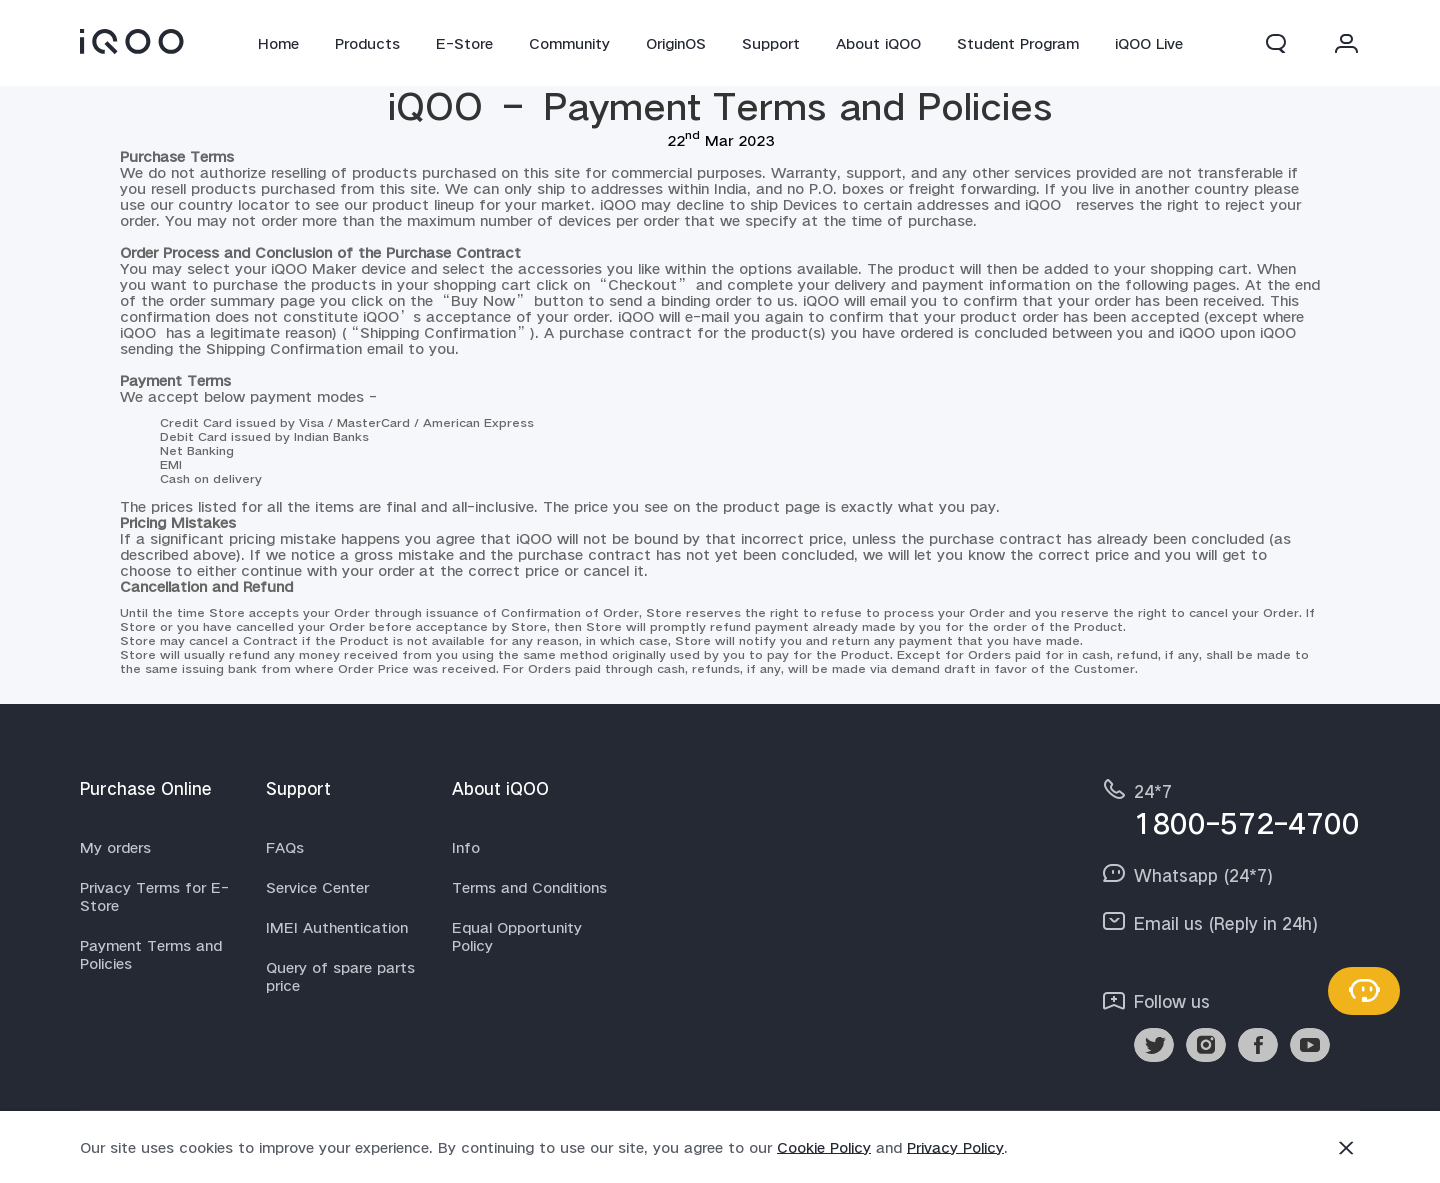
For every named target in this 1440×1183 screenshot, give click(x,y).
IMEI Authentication (337, 927)
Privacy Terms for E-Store (154, 896)
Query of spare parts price (340, 976)
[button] (1276, 43)
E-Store (464, 43)
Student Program (1018, 43)
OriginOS (676, 43)
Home (278, 43)
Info (466, 847)
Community (569, 43)
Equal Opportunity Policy (517, 936)
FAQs (285, 847)
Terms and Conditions (529, 887)
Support (771, 43)
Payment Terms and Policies (151, 954)
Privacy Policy (955, 1147)
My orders (115, 847)
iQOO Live (1149, 43)
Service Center (317, 887)
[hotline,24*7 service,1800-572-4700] (1230, 807)
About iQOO (878, 43)
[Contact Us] (1364, 991)
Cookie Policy (824, 1147)
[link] (132, 41)
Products (367, 43)
